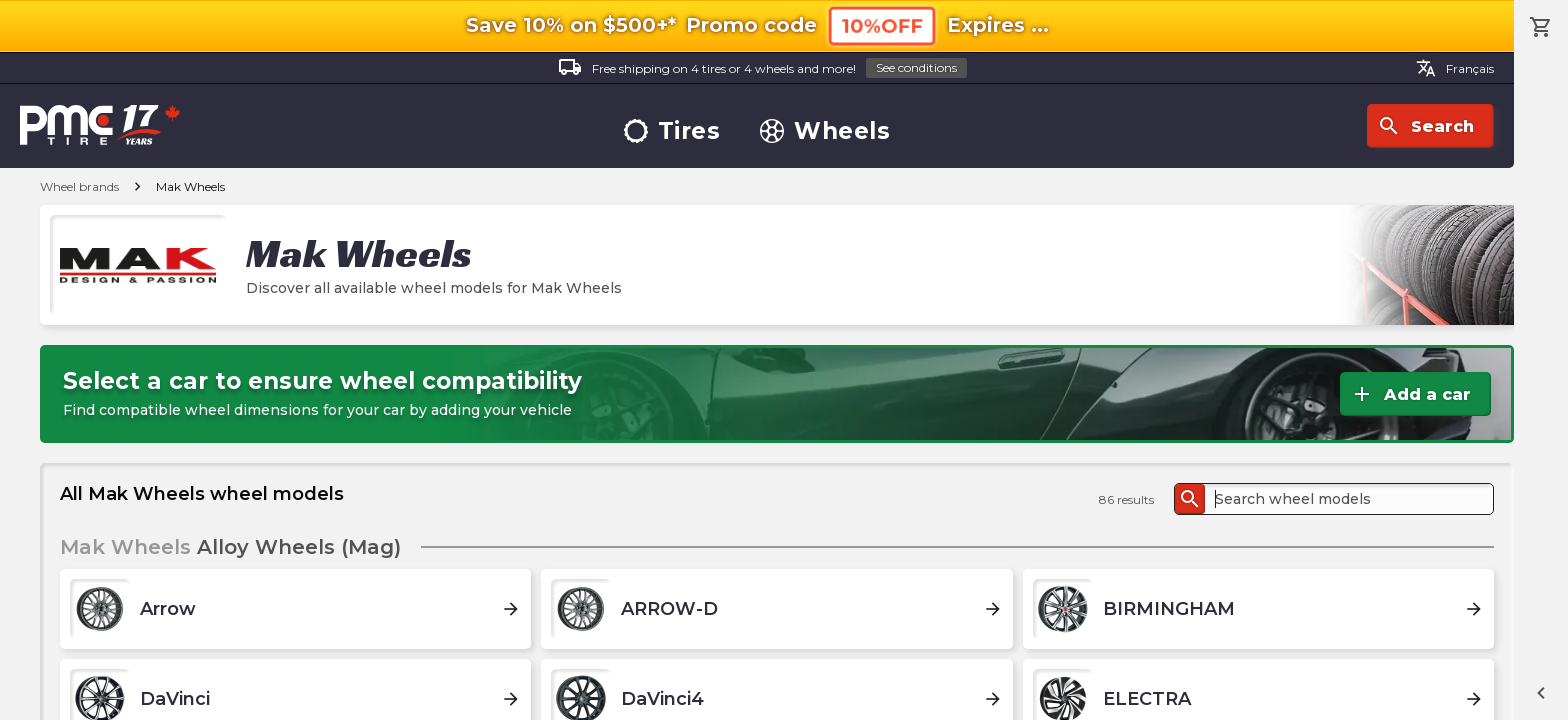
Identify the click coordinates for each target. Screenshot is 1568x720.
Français (1455, 68)
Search (1425, 126)
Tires (672, 131)
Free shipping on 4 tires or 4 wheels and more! (762, 68)
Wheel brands (79, 186)
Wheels (825, 131)
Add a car (1410, 394)
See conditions (916, 67)
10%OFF (882, 25)
